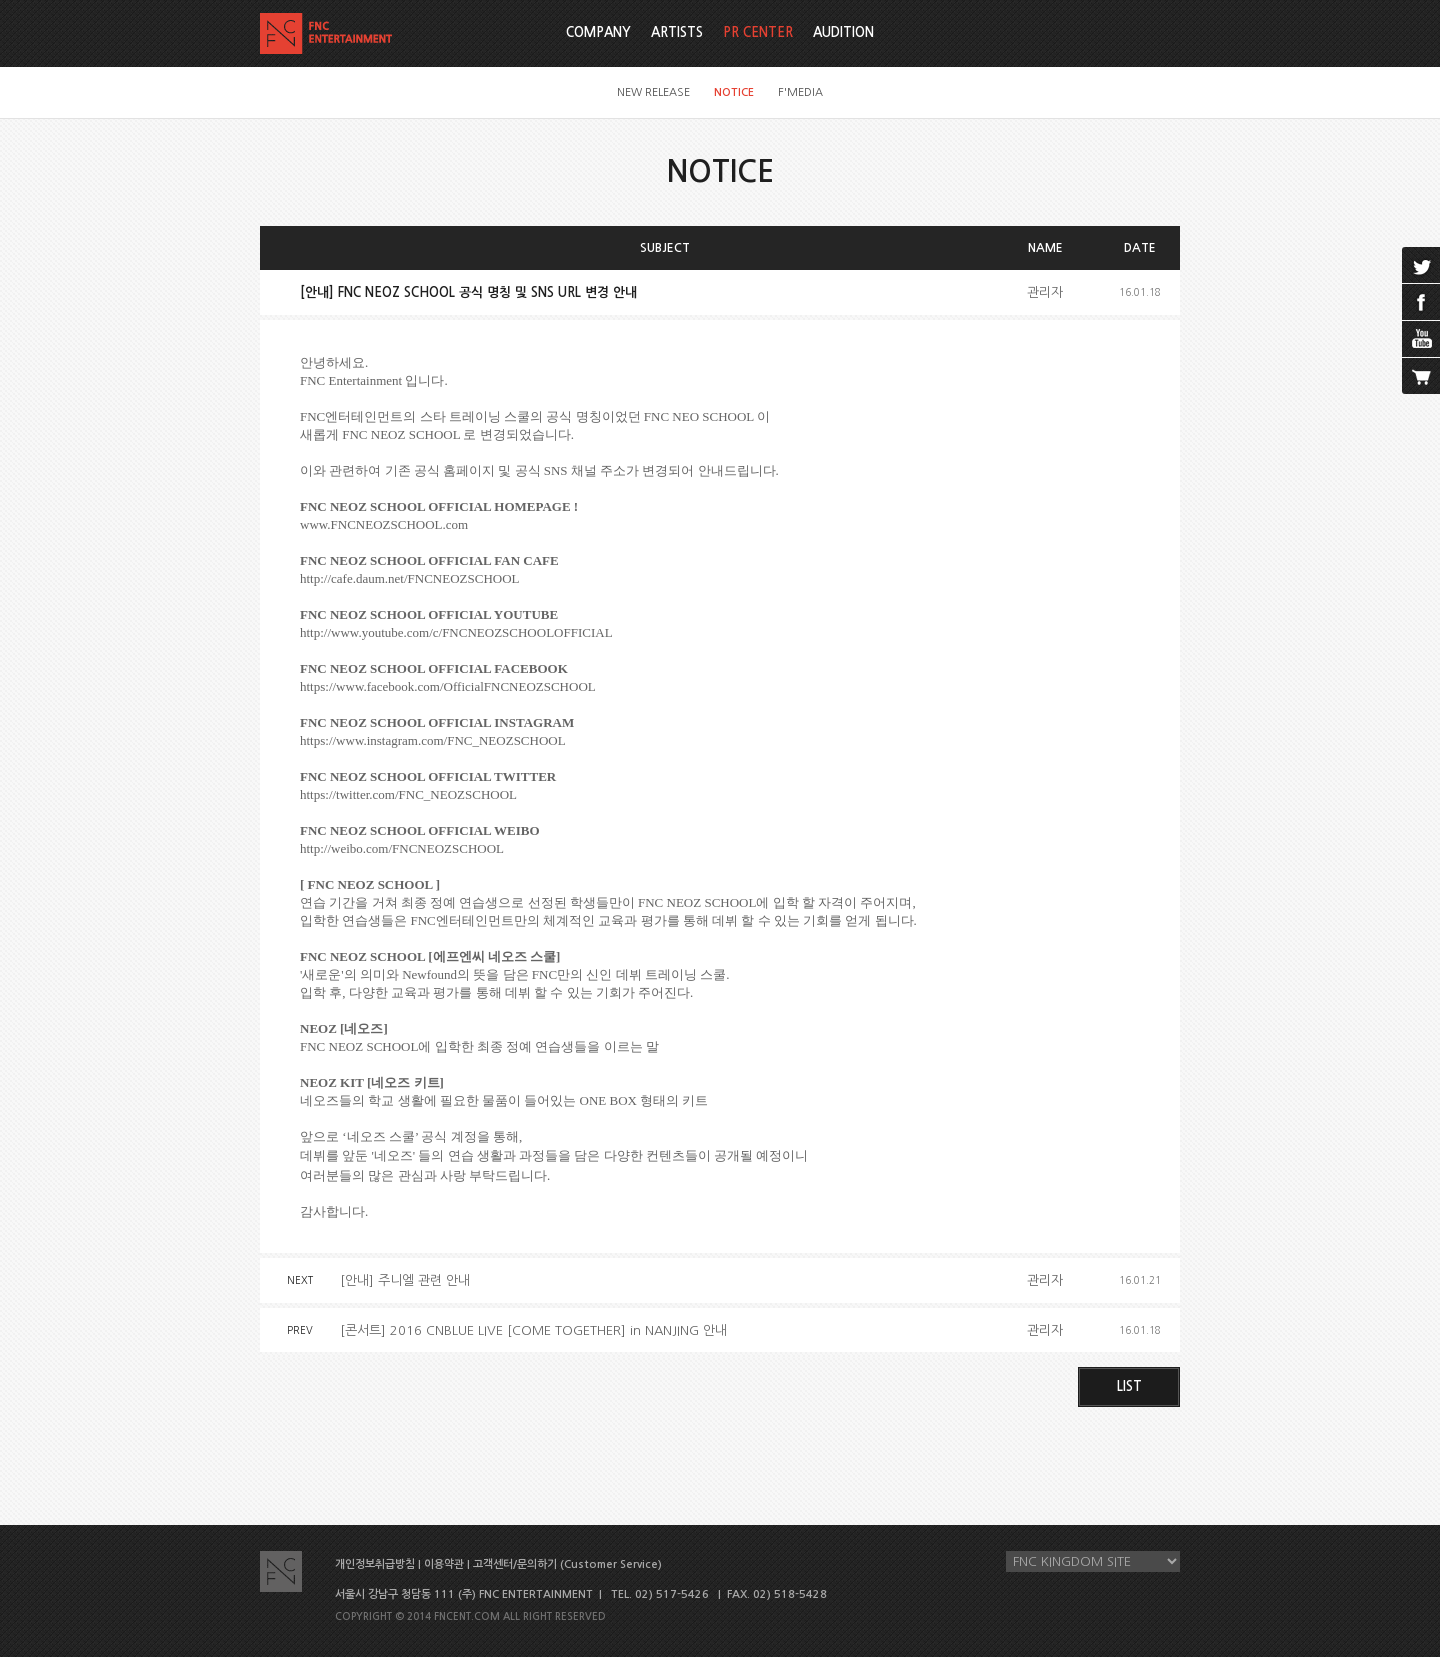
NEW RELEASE (653, 92)
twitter (1421, 265)
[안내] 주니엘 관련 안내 (405, 1280)
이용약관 (444, 1564)
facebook (1421, 302)
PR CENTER (758, 32)
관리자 (1045, 292)
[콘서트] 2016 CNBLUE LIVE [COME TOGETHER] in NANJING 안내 (533, 1330)
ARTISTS (677, 32)
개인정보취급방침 (375, 1564)
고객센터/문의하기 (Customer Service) (567, 1564)
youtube (1421, 339)
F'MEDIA (800, 92)
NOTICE (734, 92)
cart (1421, 376)
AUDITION (843, 32)
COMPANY (598, 32)
